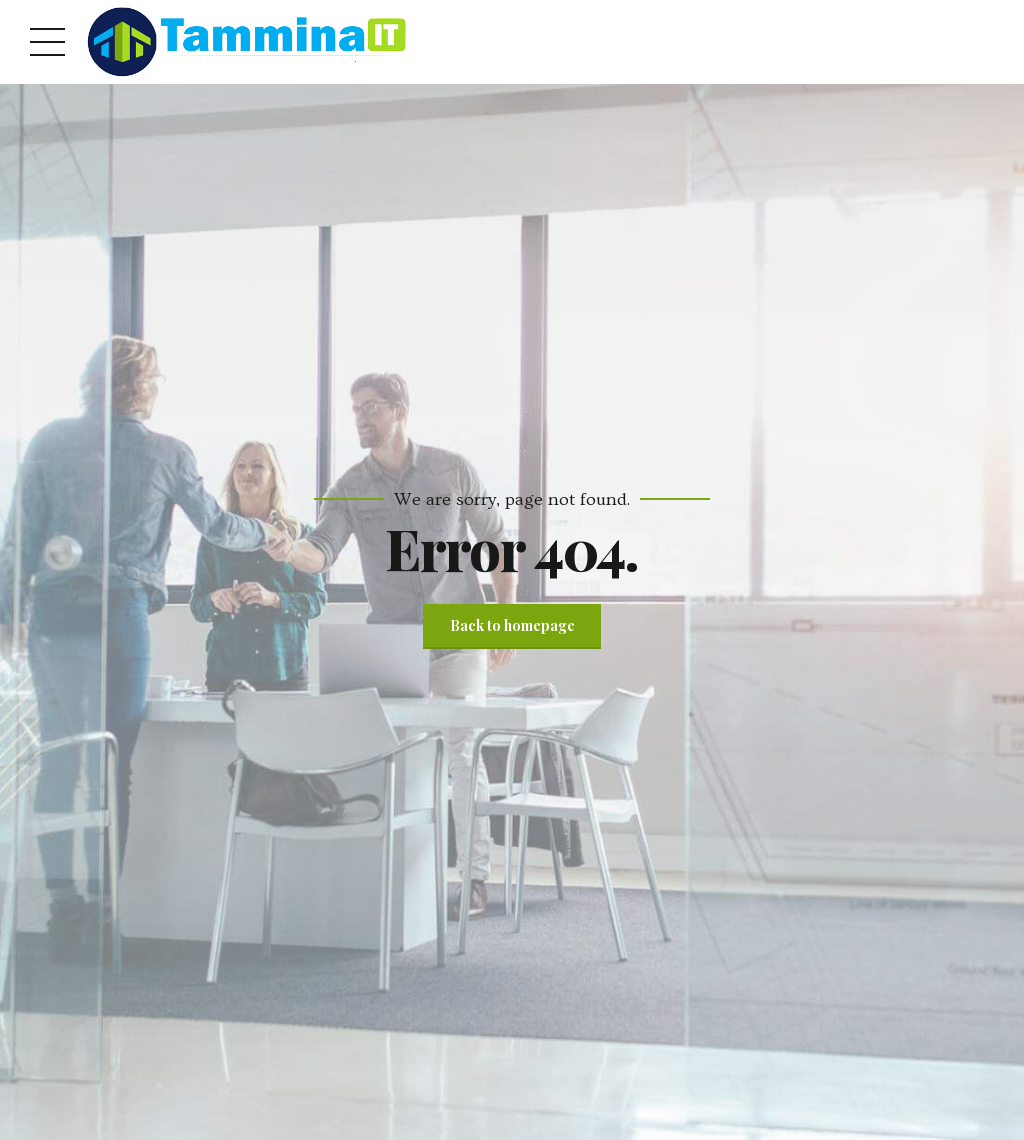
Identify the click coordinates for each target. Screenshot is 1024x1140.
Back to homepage (512, 625)
